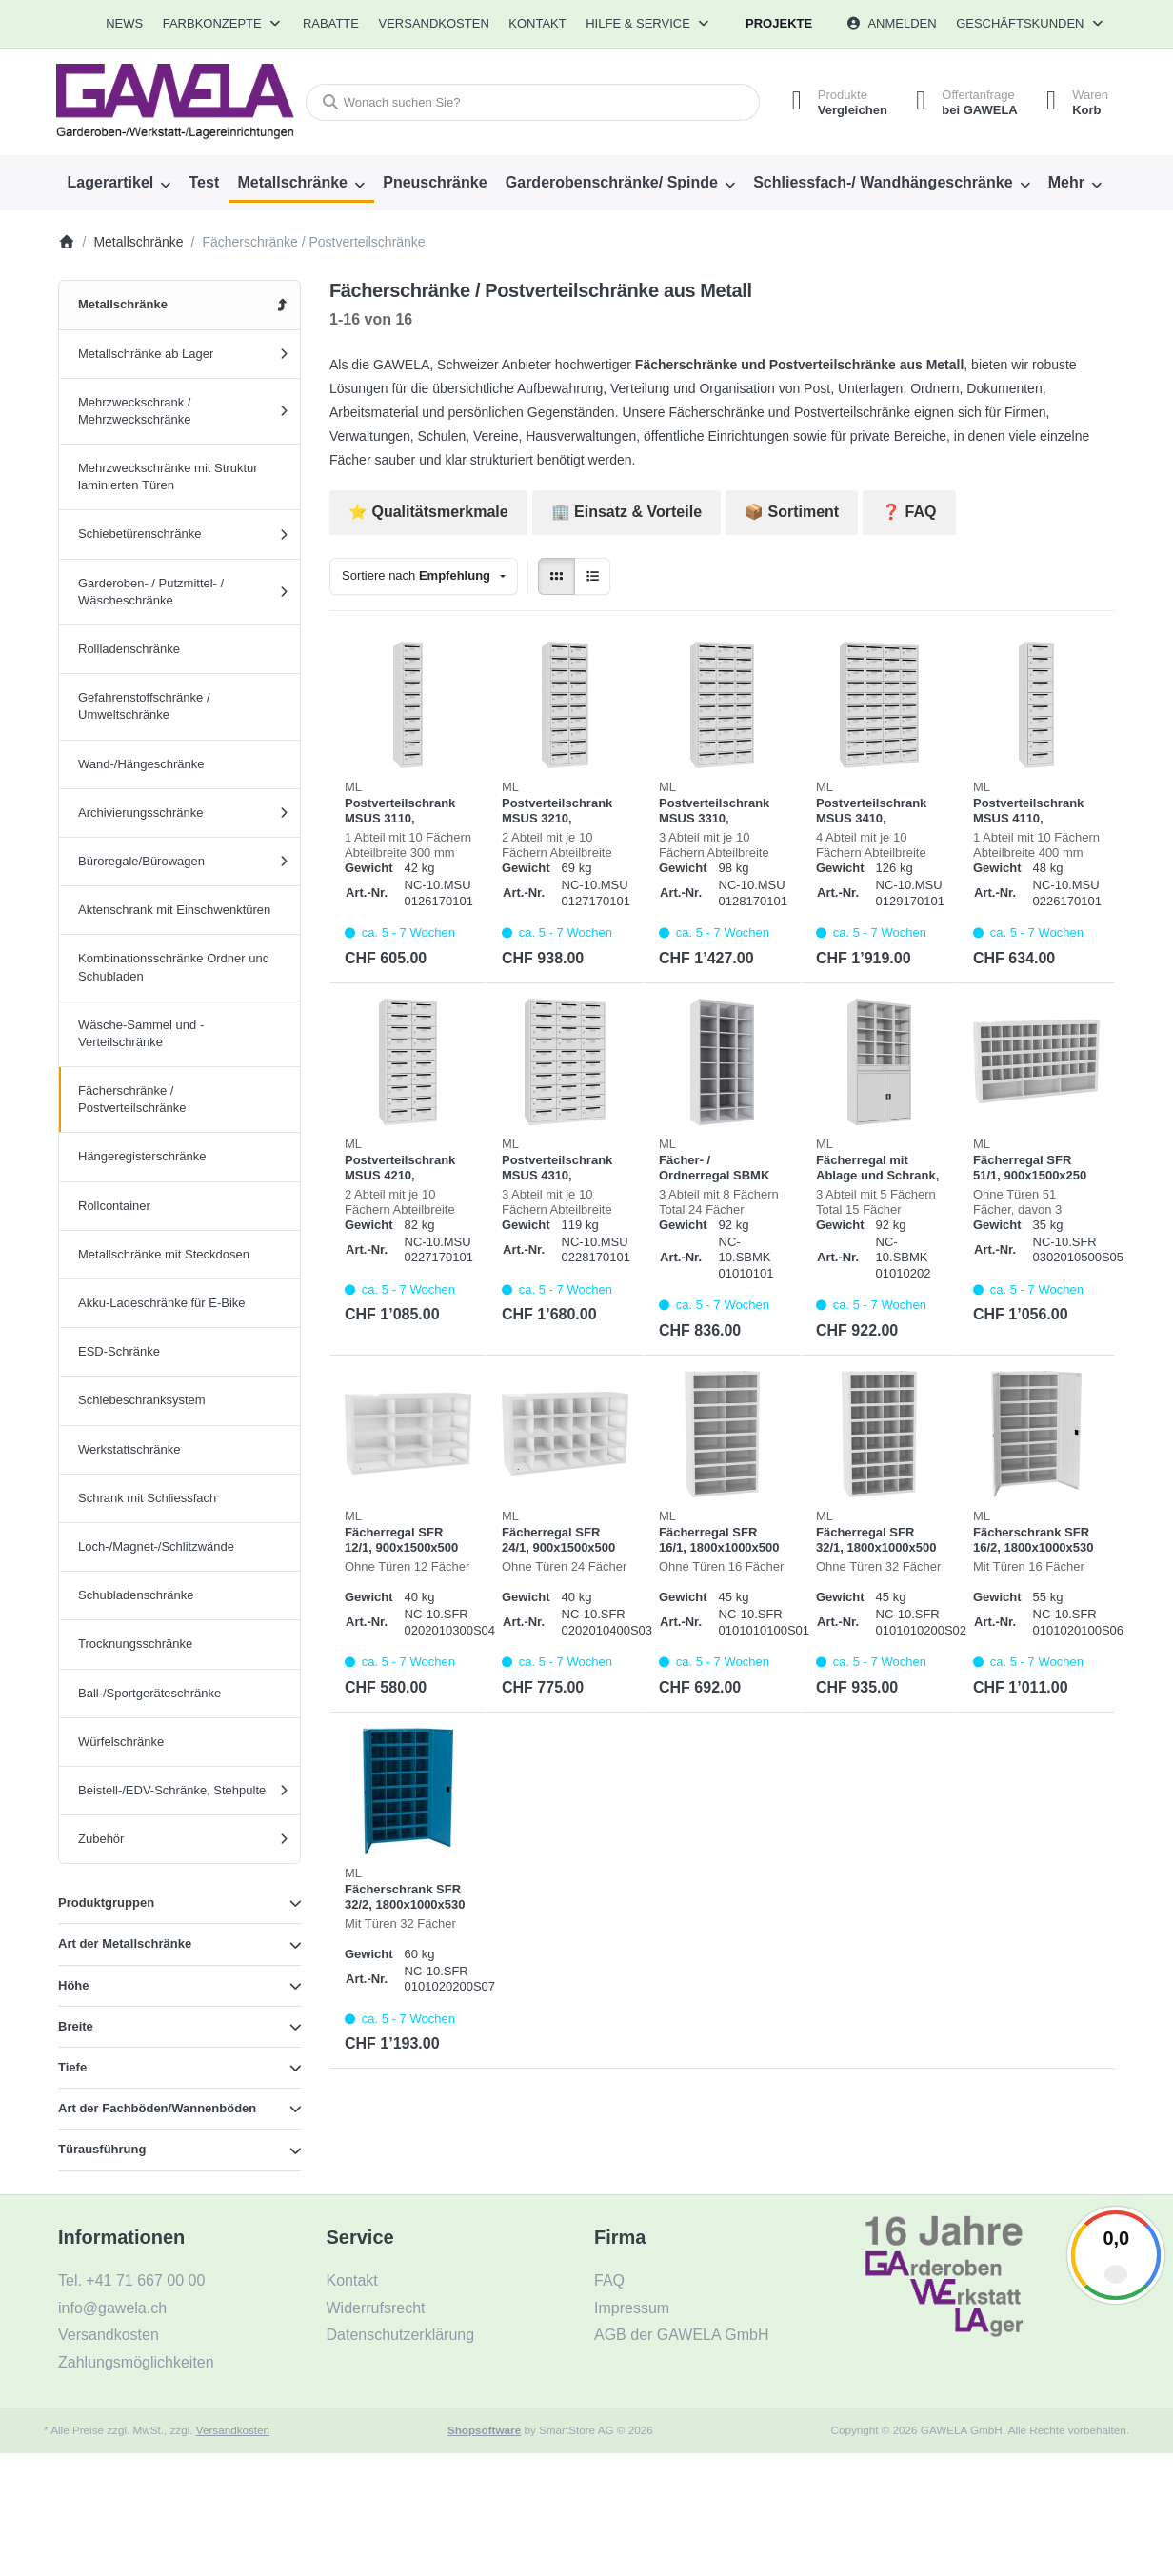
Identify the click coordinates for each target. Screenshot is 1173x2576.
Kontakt (537, 23)
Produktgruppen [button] (106, 1902)
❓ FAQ (909, 512)
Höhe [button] (73, 1985)
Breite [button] (75, 2026)
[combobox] (533, 102)
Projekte (779, 23)
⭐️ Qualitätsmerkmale (428, 512)
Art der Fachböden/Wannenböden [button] (157, 2108)
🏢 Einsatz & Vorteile (626, 512)
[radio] (556, 576)
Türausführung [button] (102, 2149)
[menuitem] (124, 24)
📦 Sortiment (792, 512)
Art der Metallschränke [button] (124, 1943)
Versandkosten (232, 2430)
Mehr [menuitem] (1066, 182)
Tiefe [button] (72, 2067)
